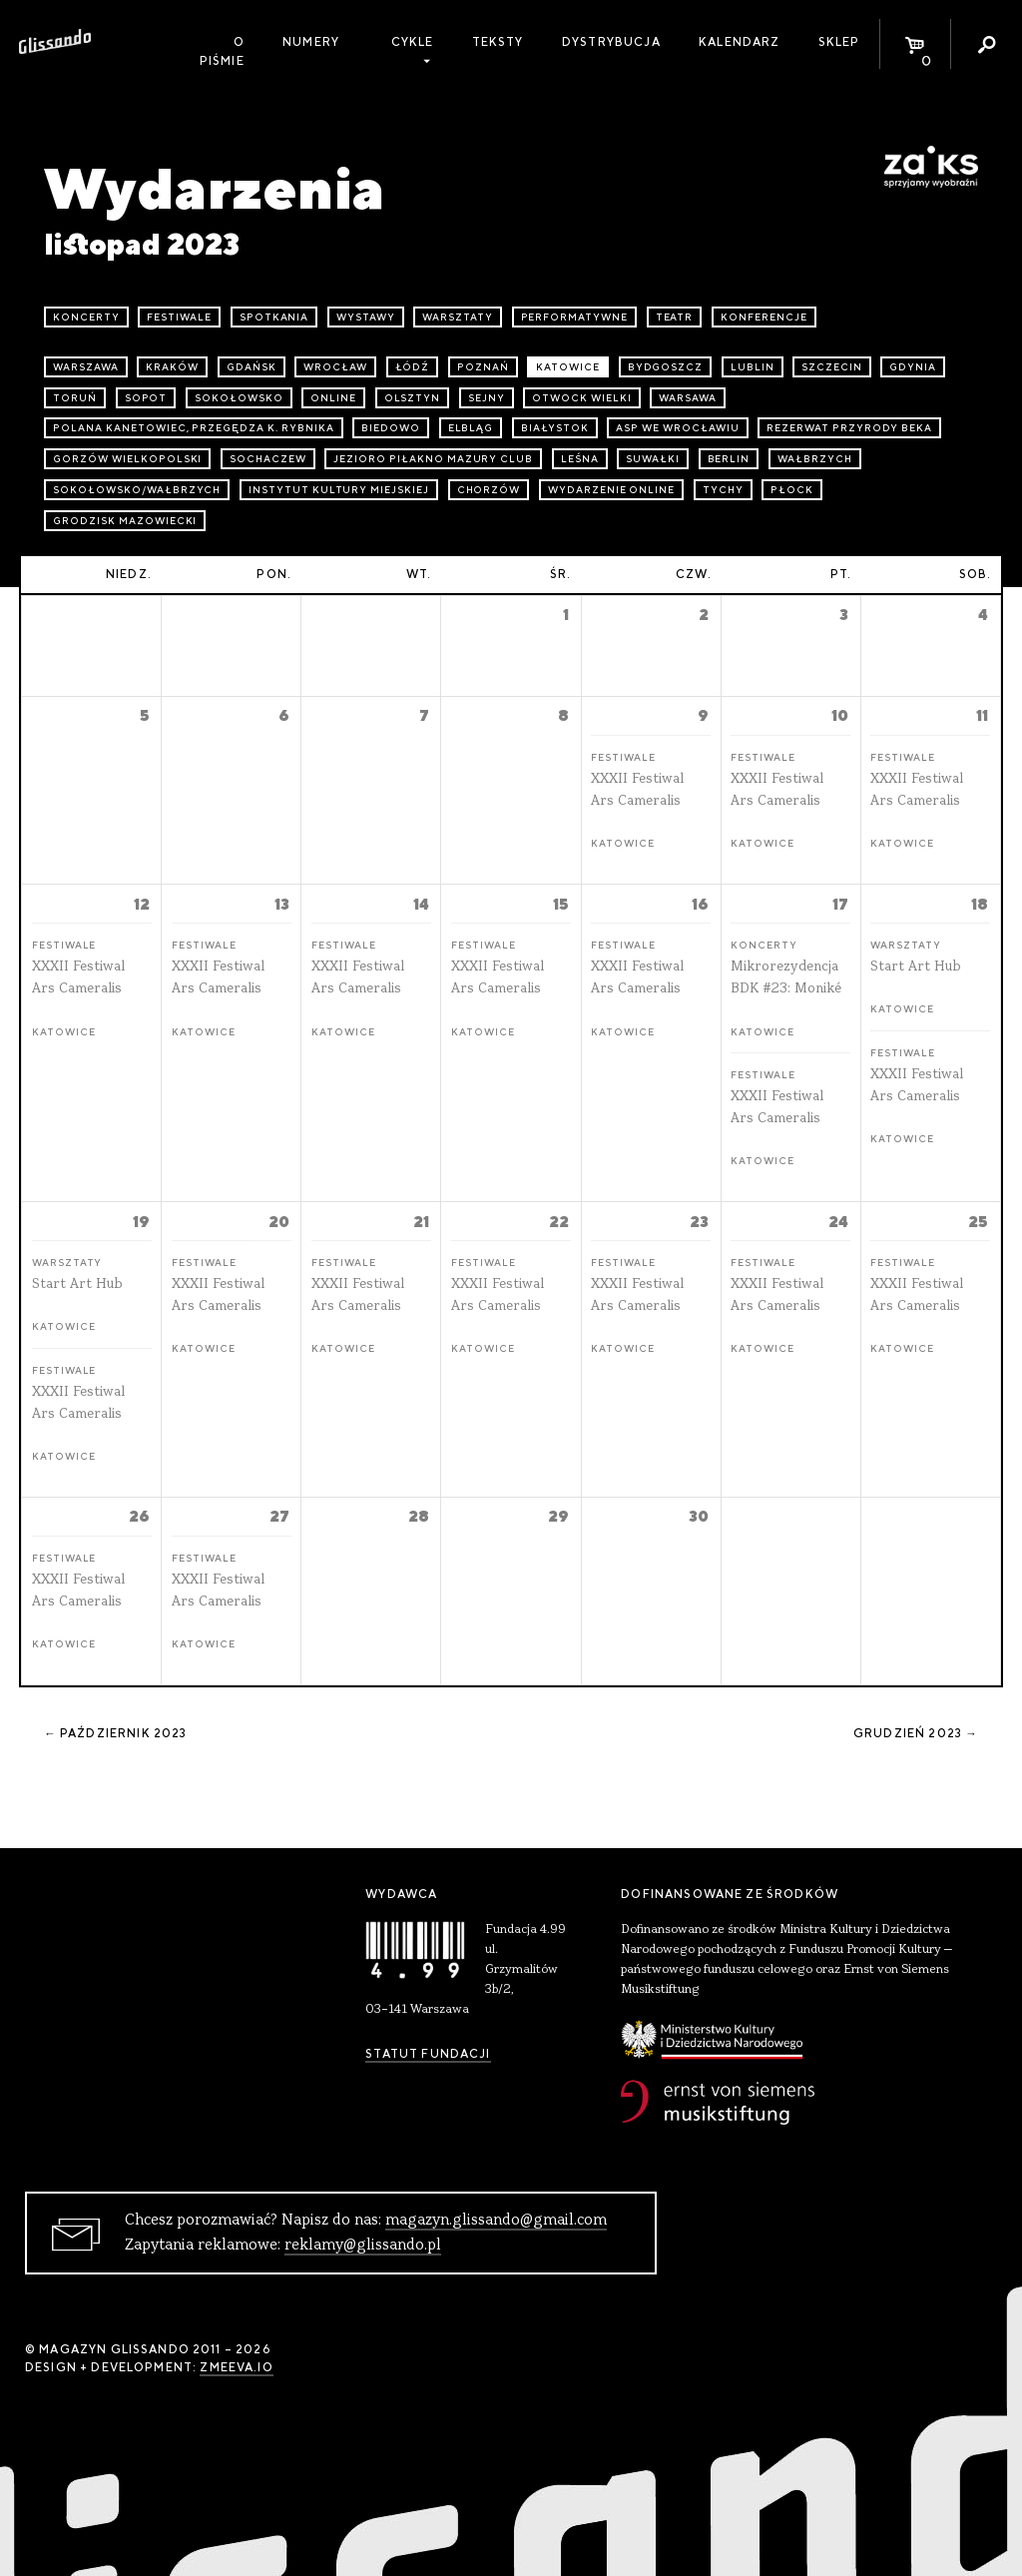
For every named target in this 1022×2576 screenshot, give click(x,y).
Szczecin (831, 366)
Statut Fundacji (427, 2054)
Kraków (172, 366)
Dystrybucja (611, 42)
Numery (310, 42)
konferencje (764, 317)
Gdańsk (251, 366)
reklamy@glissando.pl (362, 2246)
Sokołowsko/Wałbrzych (137, 489)
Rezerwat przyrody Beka (849, 427)
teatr (675, 317)
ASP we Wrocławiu (677, 427)
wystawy (365, 317)
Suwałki (653, 458)
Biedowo (390, 427)
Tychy (723, 489)
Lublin (752, 366)
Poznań (483, 366)
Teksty (498, 42)
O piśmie (222, 51)
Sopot (146, 397)
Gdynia (912, 366)
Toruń (75, 397)
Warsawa (688, 397)
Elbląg (471, 427)
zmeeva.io (236, 2367)
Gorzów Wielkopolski (127, 458)
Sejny (486, 397)
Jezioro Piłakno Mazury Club (433, 458)
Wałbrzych (814, 458)
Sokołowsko (239, 397)
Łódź (412, 366)
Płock (791, 489)
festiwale (179, 317)
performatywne (574, 317)
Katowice (568, 366)
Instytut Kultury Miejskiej (339, 489)
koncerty (86, 317)
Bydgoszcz (666, 366)
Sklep (839, 42)
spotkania (274, 317)
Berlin (729, 458)
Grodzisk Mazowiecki (125, 520)
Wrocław (335, 366)
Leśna (580, 458)
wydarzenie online (611, 489)
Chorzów (489, 489)
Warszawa (86, 366)
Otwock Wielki (581, 397)
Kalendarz (739, 42)
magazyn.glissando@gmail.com (496, 2221)
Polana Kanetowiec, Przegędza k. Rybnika (193, 427)
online (333, 397)
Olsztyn (412, 397)
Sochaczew (268, 458)
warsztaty (457, 317)
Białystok (555, 427)
